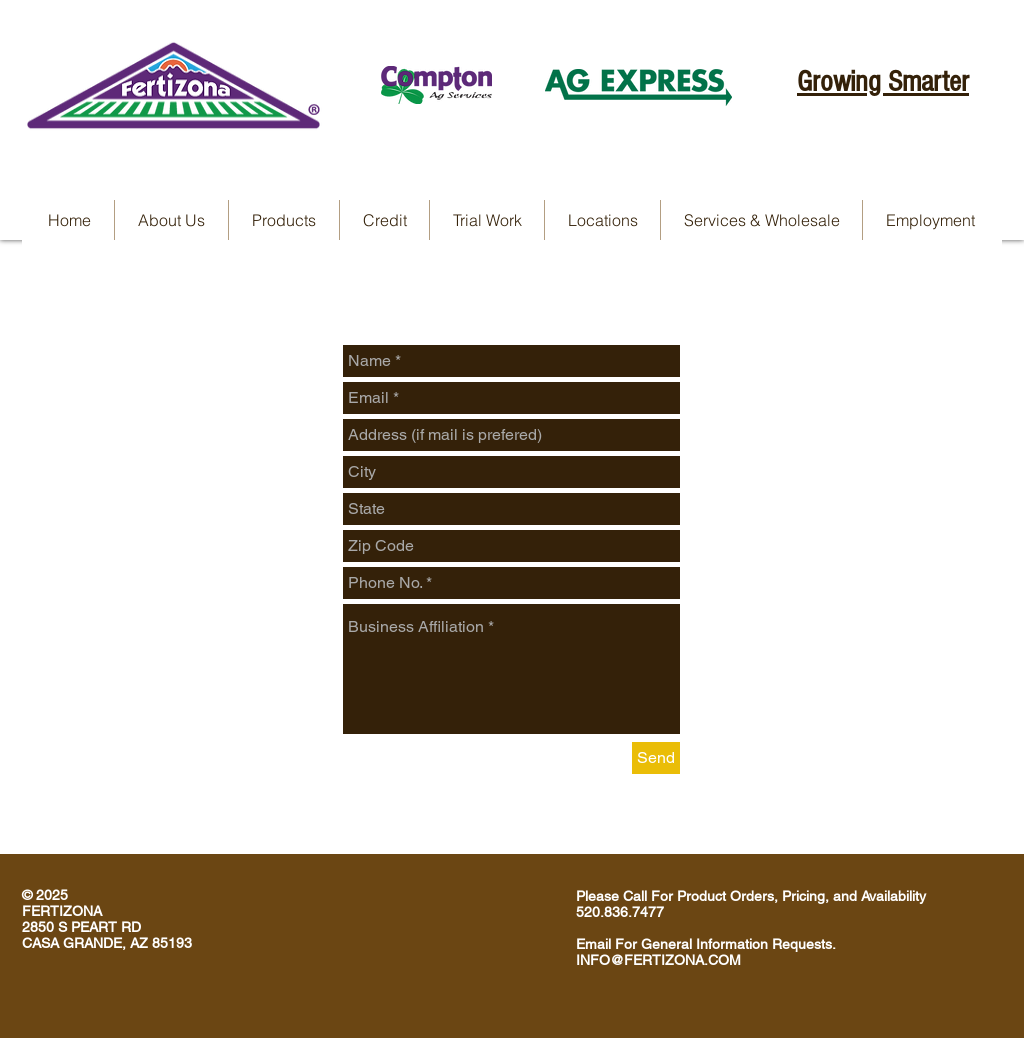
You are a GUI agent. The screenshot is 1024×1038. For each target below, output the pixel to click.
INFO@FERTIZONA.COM (658, 960)
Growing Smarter (883, 82)
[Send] (656, 758)
